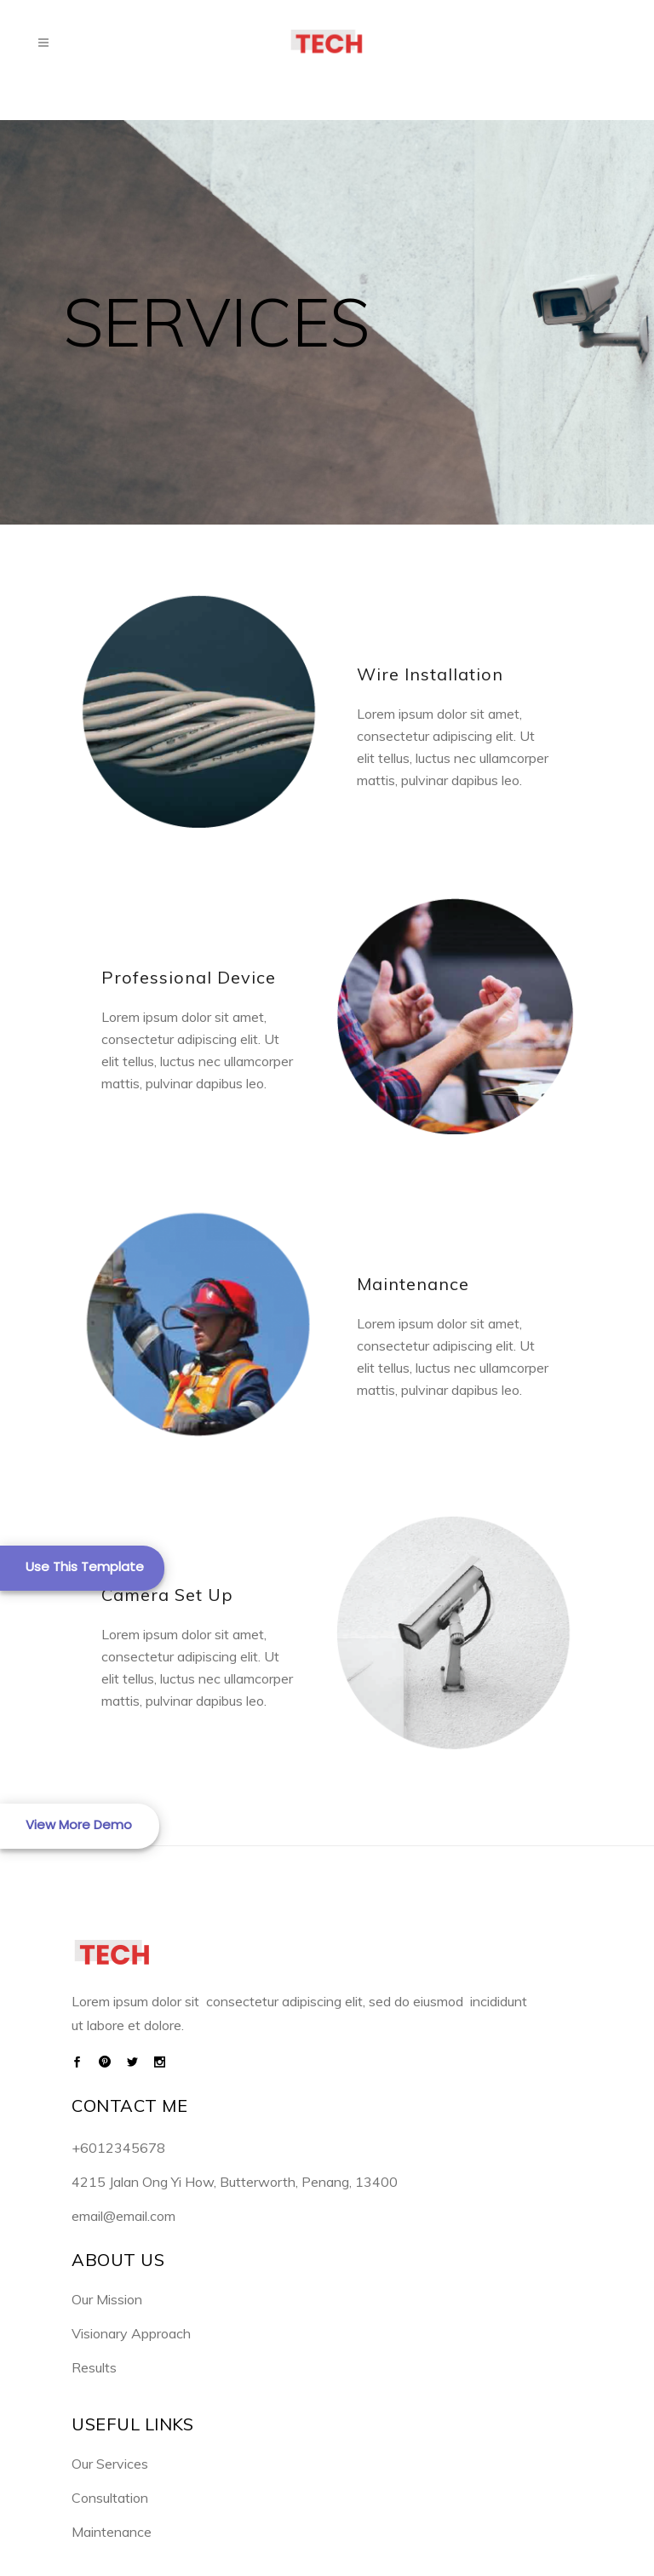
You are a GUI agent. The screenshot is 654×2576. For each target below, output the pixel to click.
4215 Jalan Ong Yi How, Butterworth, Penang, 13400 (235, 2181)
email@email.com (123, 2215)
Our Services (110, 2463)
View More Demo (79, 1824)
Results (94, 2367)
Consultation (110, 2497)
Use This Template (85, 1566)
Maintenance (112, 2531)
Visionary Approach (131, 2333)
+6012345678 (118, 2147)
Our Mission (107, 2299)
